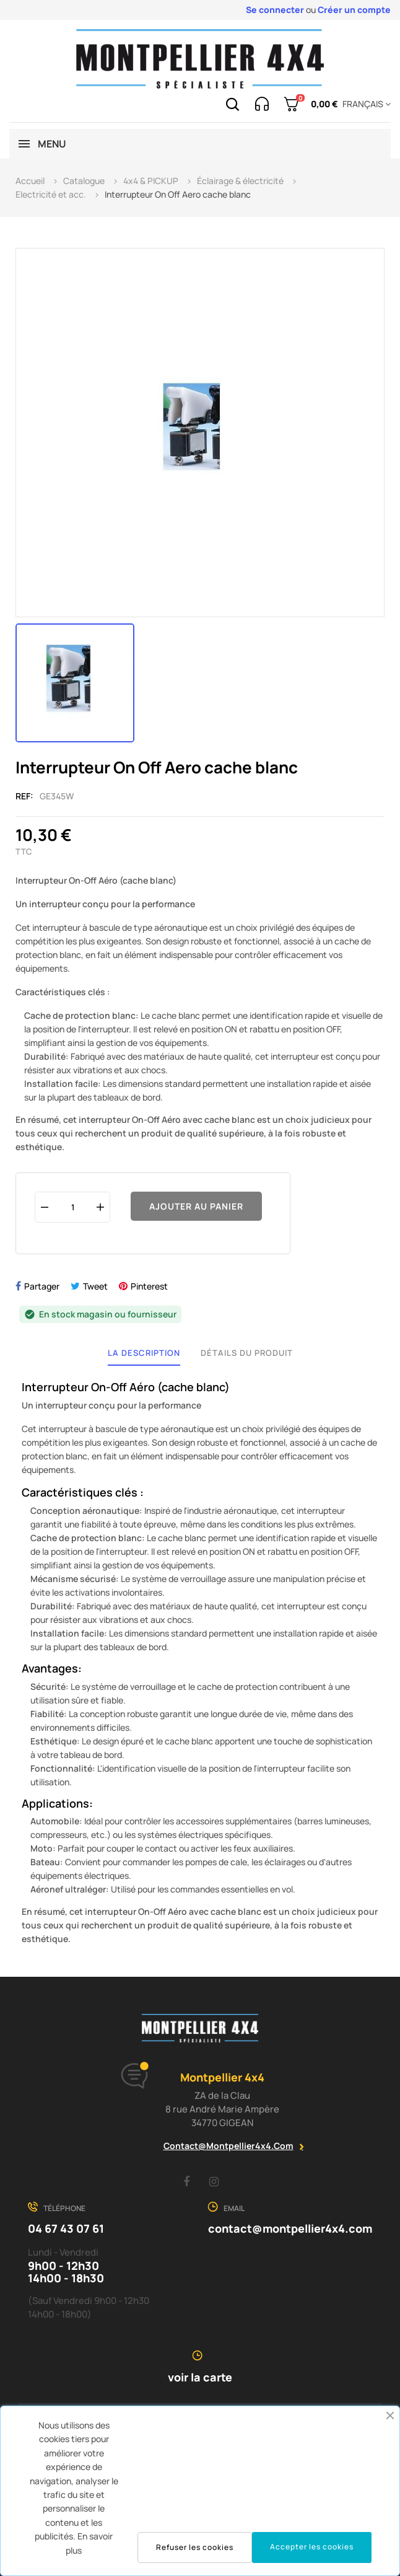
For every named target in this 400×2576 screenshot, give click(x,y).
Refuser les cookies (194, 2547)
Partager (41, 1286)
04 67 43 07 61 (66, 2228)
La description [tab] (144, 1352)
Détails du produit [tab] (247, 1352)
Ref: (24, 796)
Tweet (95, 1286)
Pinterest (149, 1286)
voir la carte (200, 2377)
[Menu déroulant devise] (364, 104)
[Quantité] (72, 1206)
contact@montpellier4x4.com (228, 2146)
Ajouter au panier (196, 1206)
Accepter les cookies (312, 2546)
